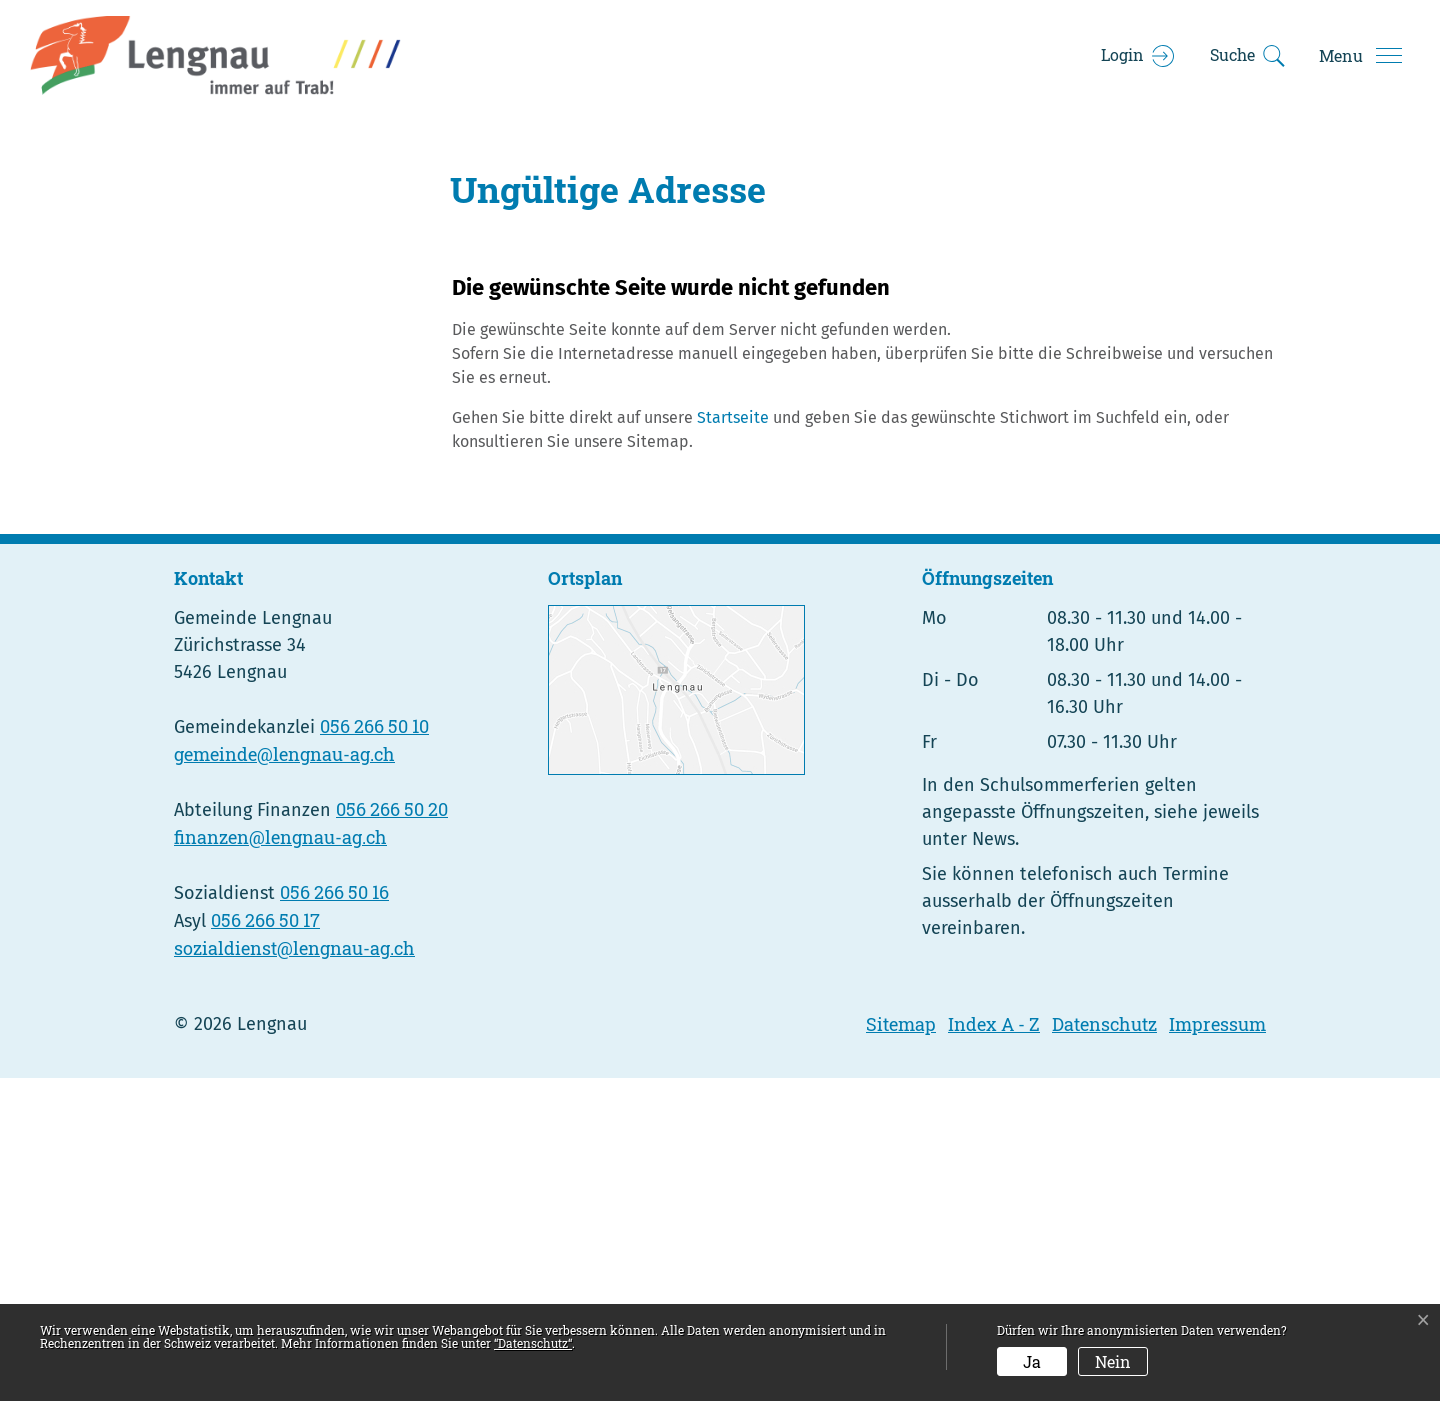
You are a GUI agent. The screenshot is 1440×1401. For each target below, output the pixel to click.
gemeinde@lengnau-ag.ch (284, 1077)
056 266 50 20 (392, 1132)
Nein (1113, 1361)
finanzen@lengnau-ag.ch (280, 1160)
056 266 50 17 (265, 1243)
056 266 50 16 (334, 1215)
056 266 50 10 (374, 1049)
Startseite (733, 739)
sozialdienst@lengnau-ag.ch (294, 1271)
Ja (1032, 1361)
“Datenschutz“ (533, 1343)
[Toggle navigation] (1360, 56)
